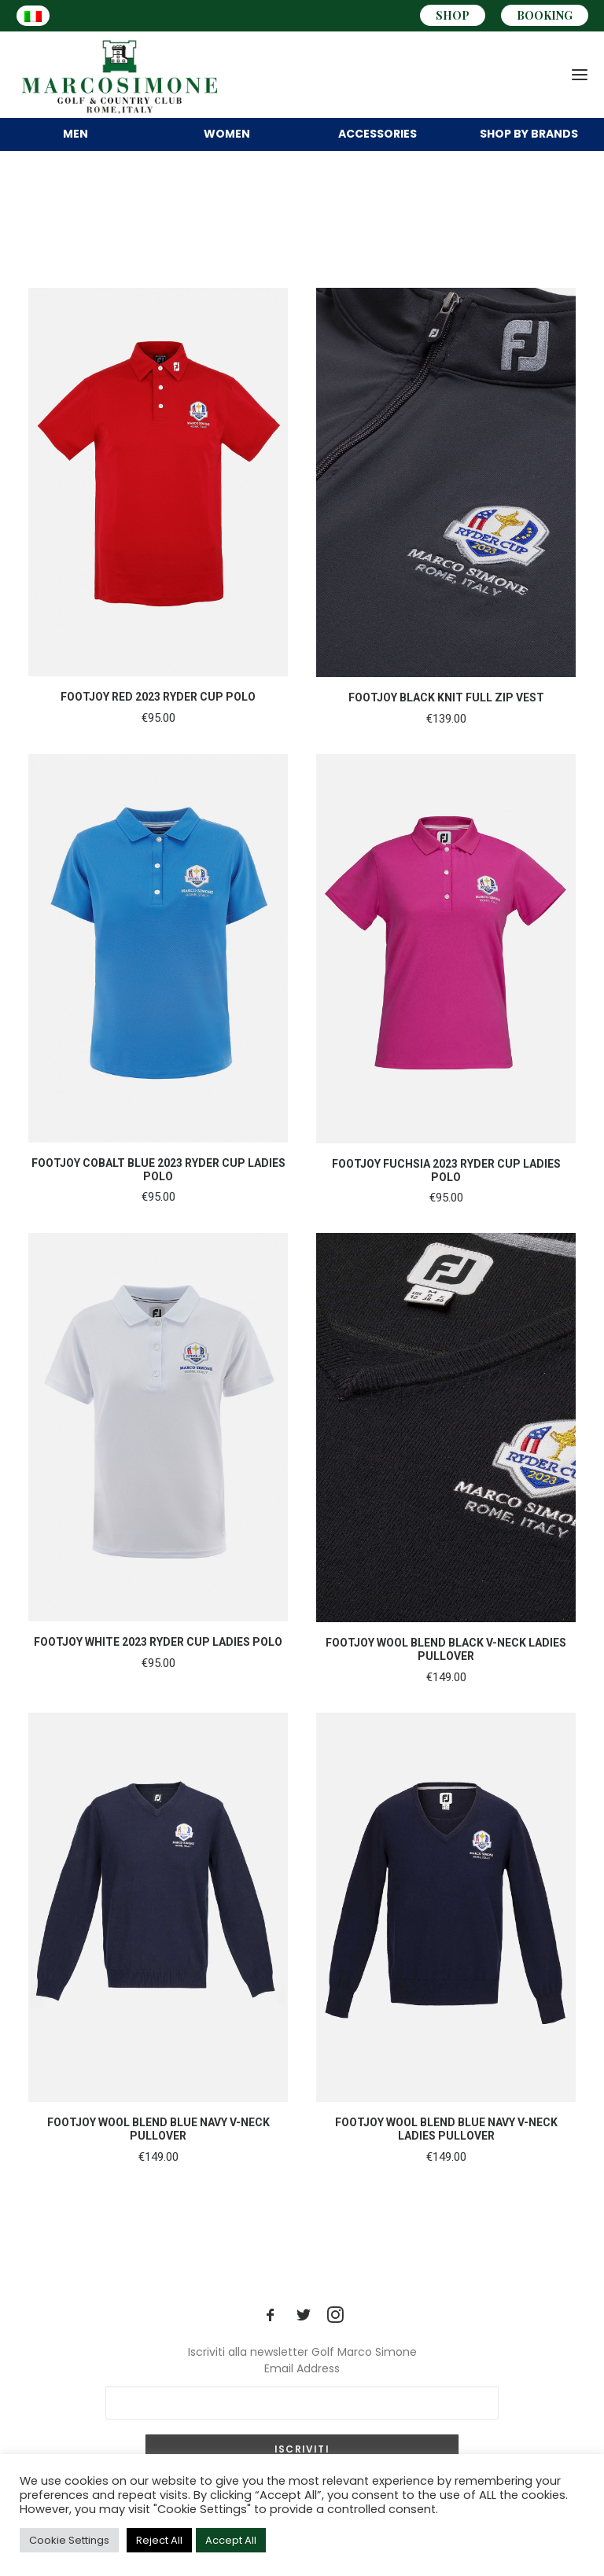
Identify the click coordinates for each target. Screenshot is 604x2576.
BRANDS (529, 134)
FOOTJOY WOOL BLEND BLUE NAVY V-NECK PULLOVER (158, 2129)
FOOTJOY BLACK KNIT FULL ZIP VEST (446, 697)
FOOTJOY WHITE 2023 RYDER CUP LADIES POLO (158, 1642)
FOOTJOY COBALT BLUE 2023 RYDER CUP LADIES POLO (158, 1170)
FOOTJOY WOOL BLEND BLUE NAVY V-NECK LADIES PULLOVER (446, 2129)
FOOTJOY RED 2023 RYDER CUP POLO (158, 696)
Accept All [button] (230, 2540)
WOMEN (227, 134)
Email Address (302, 2368)
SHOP (453, 15)
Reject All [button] (159, 2540)
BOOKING (545, 15)
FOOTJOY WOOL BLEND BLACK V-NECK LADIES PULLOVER (446, 1649)
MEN (75, 134)
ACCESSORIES (377, 134)
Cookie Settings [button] (69, 2540)
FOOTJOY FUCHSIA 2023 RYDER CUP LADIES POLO (446, 1170)
